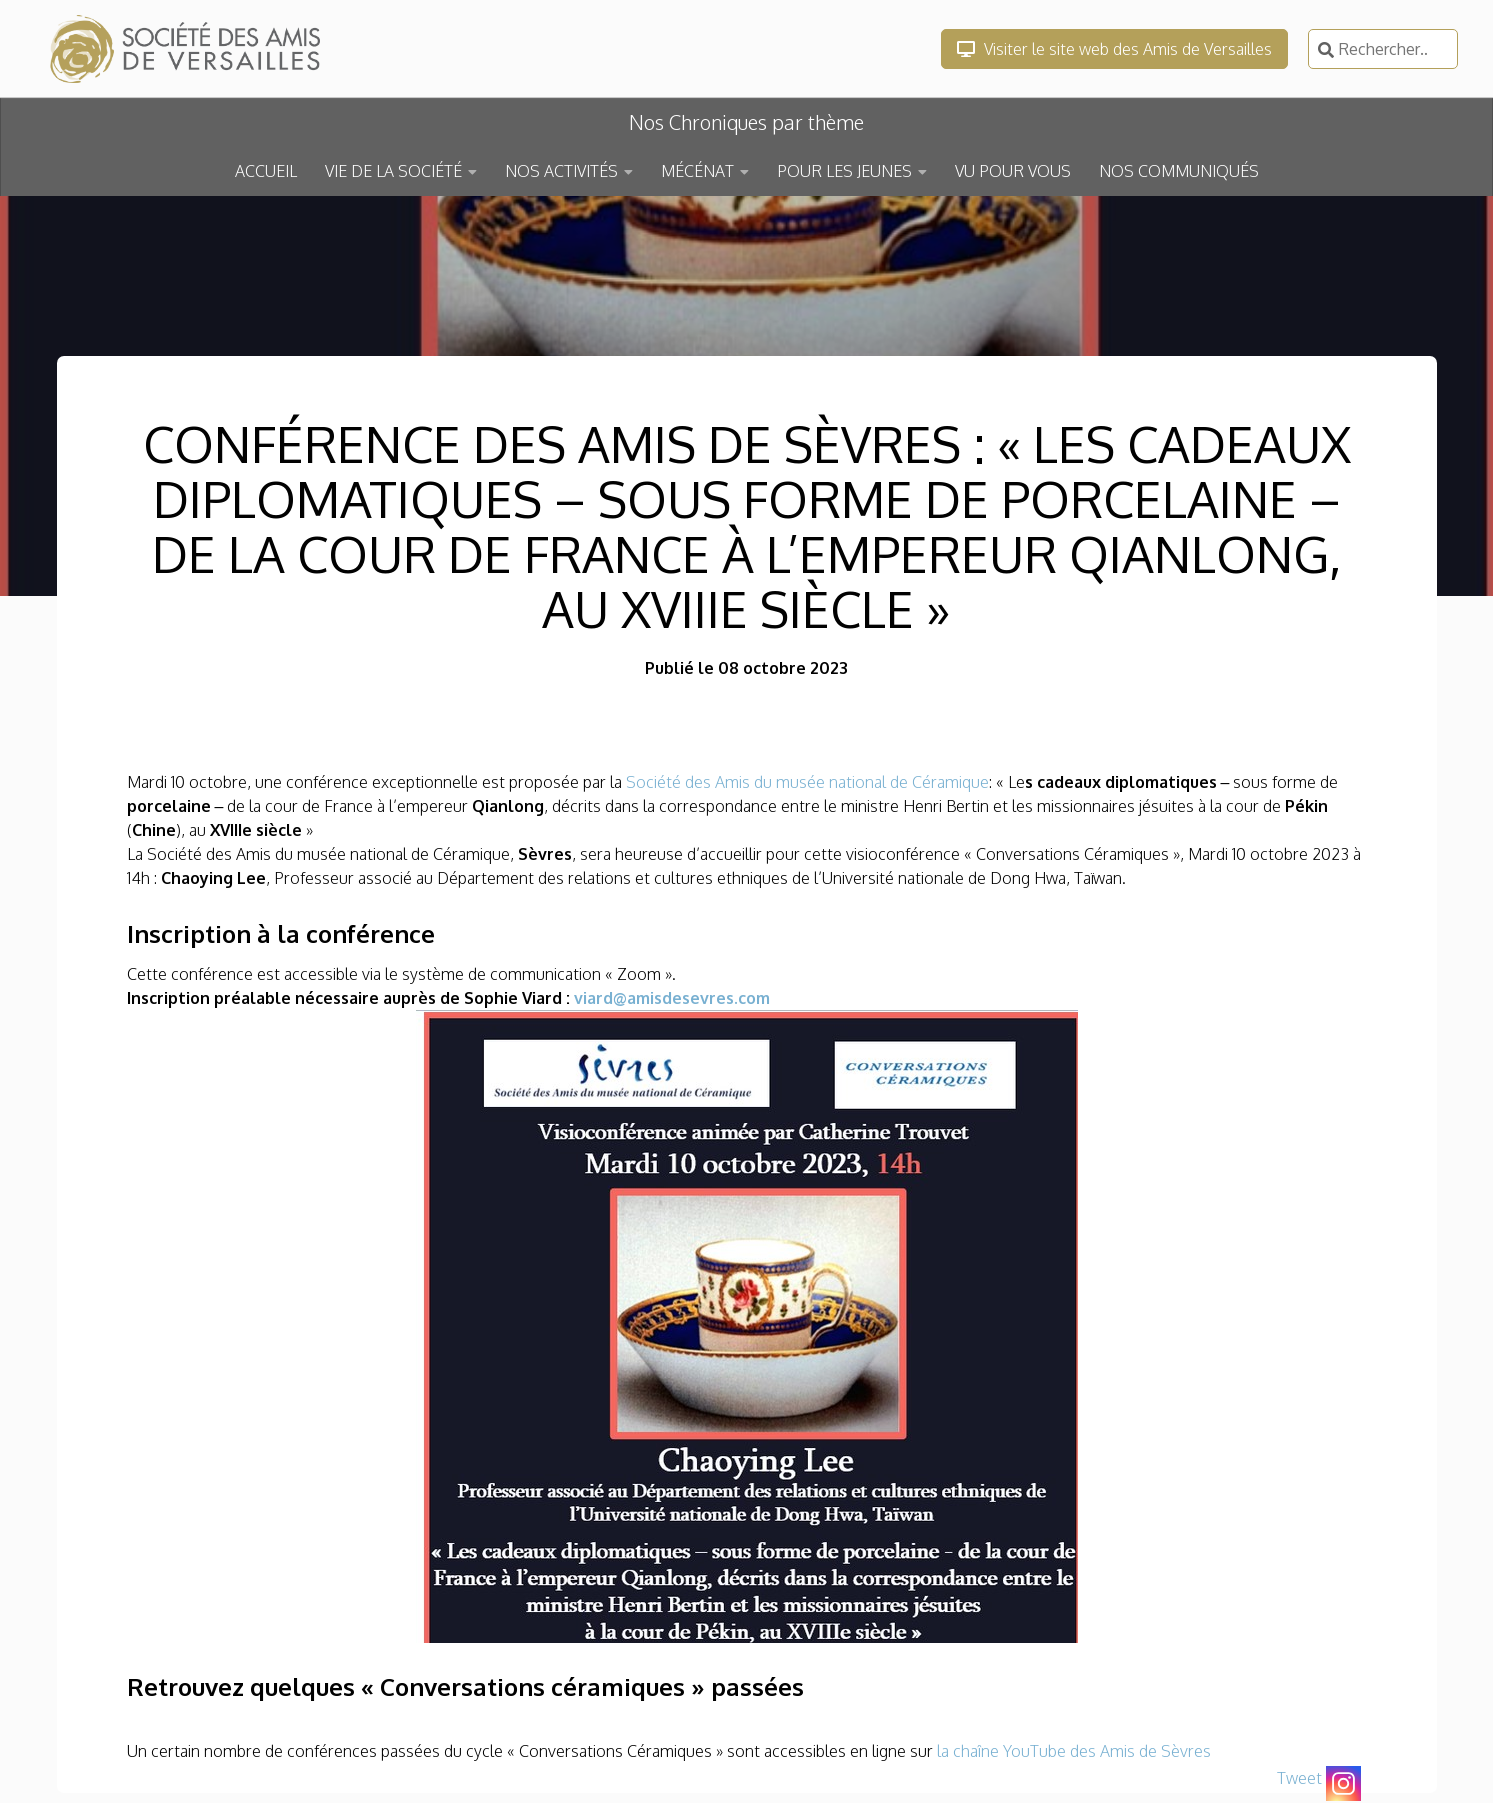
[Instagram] (1343, 1783)
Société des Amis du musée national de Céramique (807, 782)
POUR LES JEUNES (844, 171)
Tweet (1299, 1778)
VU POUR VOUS (1013, 171)
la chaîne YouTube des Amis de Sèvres (1074, 1751)
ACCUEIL (266, 171)
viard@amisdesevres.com (672, 998)
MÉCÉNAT (697, 171)
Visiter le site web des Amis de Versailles (1114, 49)
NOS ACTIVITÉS (561, 171)
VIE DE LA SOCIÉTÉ (393, 171)
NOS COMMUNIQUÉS (1179, 171)
